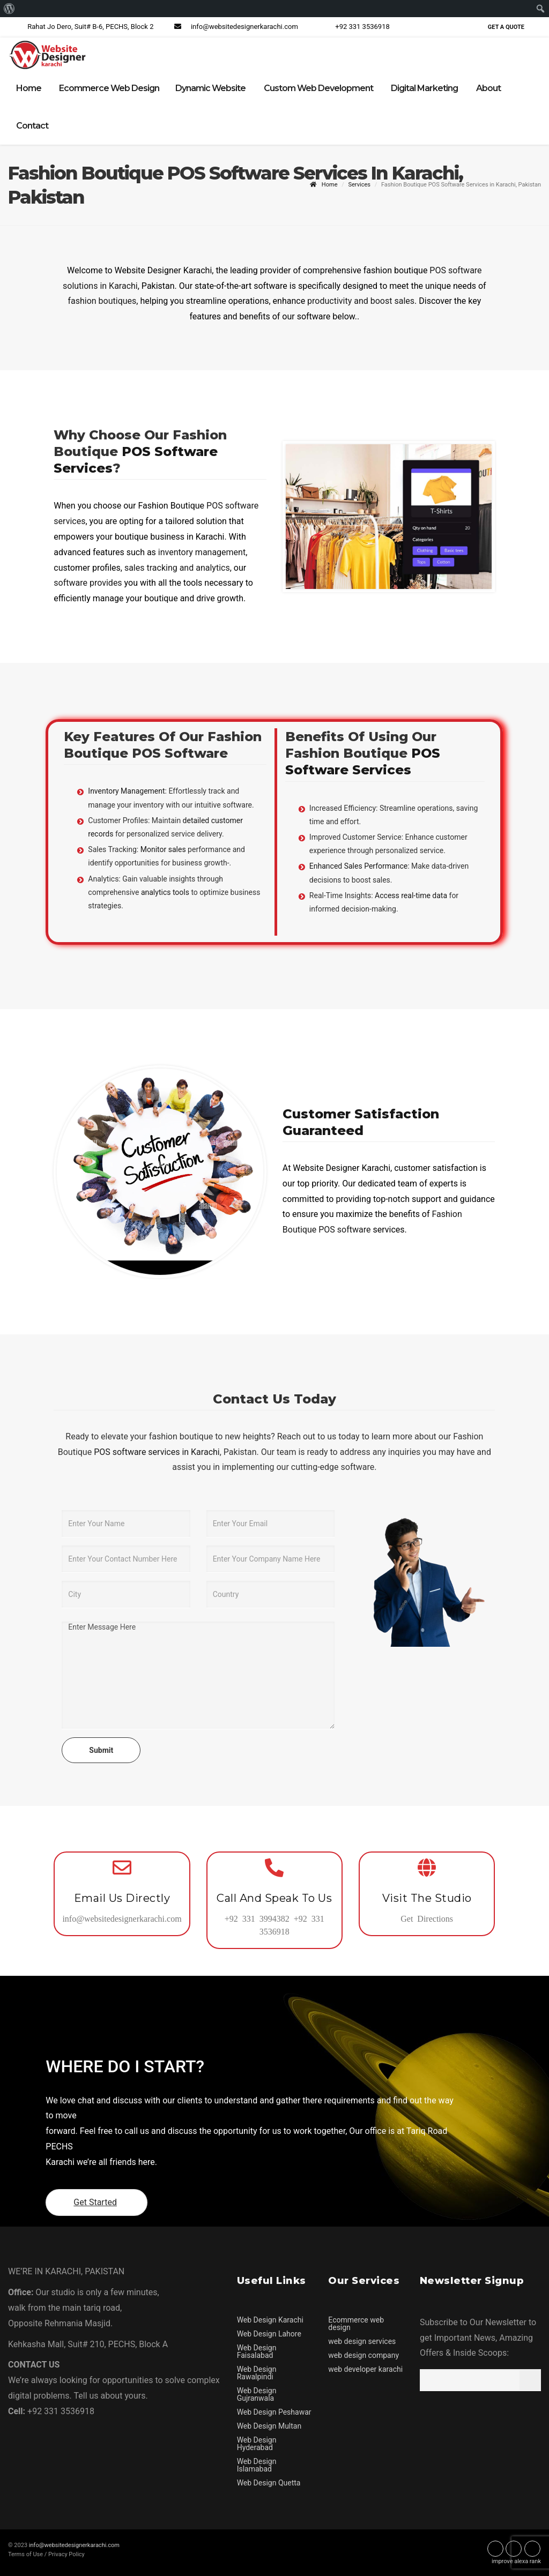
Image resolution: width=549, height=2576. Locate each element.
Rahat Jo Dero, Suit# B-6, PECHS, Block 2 (80, 27)
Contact (32, 126)
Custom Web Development (318, 88)
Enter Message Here (198, 1675)
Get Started (96, 2202)
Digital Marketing (424, 88)
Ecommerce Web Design (109, 88)
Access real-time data (411, 895)
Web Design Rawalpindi (257, 2372)
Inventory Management (126, 791)
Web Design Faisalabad (257, 2351)
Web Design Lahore (269, 2333)
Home (28, 88)
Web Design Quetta (269, 2482)
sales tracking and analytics (177, 567)
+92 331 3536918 (353, 27)
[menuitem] (9, 8)
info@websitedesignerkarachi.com (235, 27)
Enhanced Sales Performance (358, 866)
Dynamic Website (210, 88)
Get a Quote (506, 27)
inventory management (202, 552)
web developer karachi (365, 2368)
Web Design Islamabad (257, 2464)
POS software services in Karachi (156, 1451)
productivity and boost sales (360, 301)
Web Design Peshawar (274, 2411)
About (488, 88)
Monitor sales (163, 849)
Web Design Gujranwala (257, 2394)
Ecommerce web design (356, 2323)
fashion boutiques (102, 301)
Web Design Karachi (270, 2319)
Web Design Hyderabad (257, 2443)
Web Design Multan (269, 2425)
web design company (363, 2354)
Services (359, 184)
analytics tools (165, 891)
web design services (362, 2340)
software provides (88, 583)
